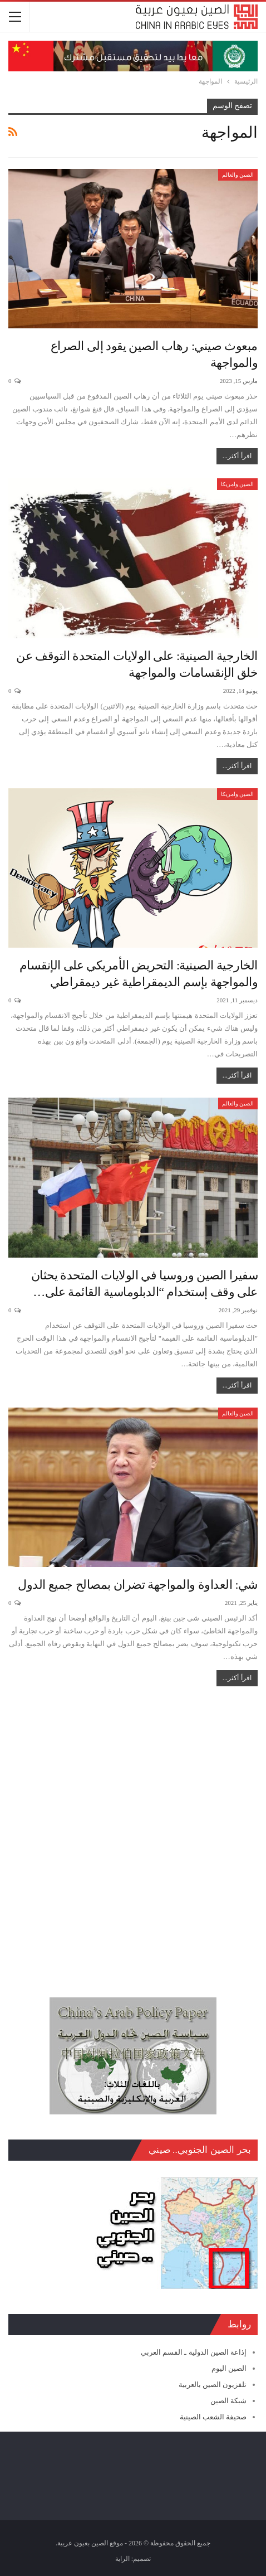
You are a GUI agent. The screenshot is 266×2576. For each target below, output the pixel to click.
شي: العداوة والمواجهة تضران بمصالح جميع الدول (138, 1585)
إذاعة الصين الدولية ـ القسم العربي (194, 2352)
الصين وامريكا (237, 484)
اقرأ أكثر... (237, 456)
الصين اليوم (229, 2368)
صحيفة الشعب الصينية (213, 2417)
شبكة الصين (228, 2400)
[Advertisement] (133, 1836)
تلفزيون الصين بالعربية (213, 2384)
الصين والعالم (238, 175)
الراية (122, 2559)
